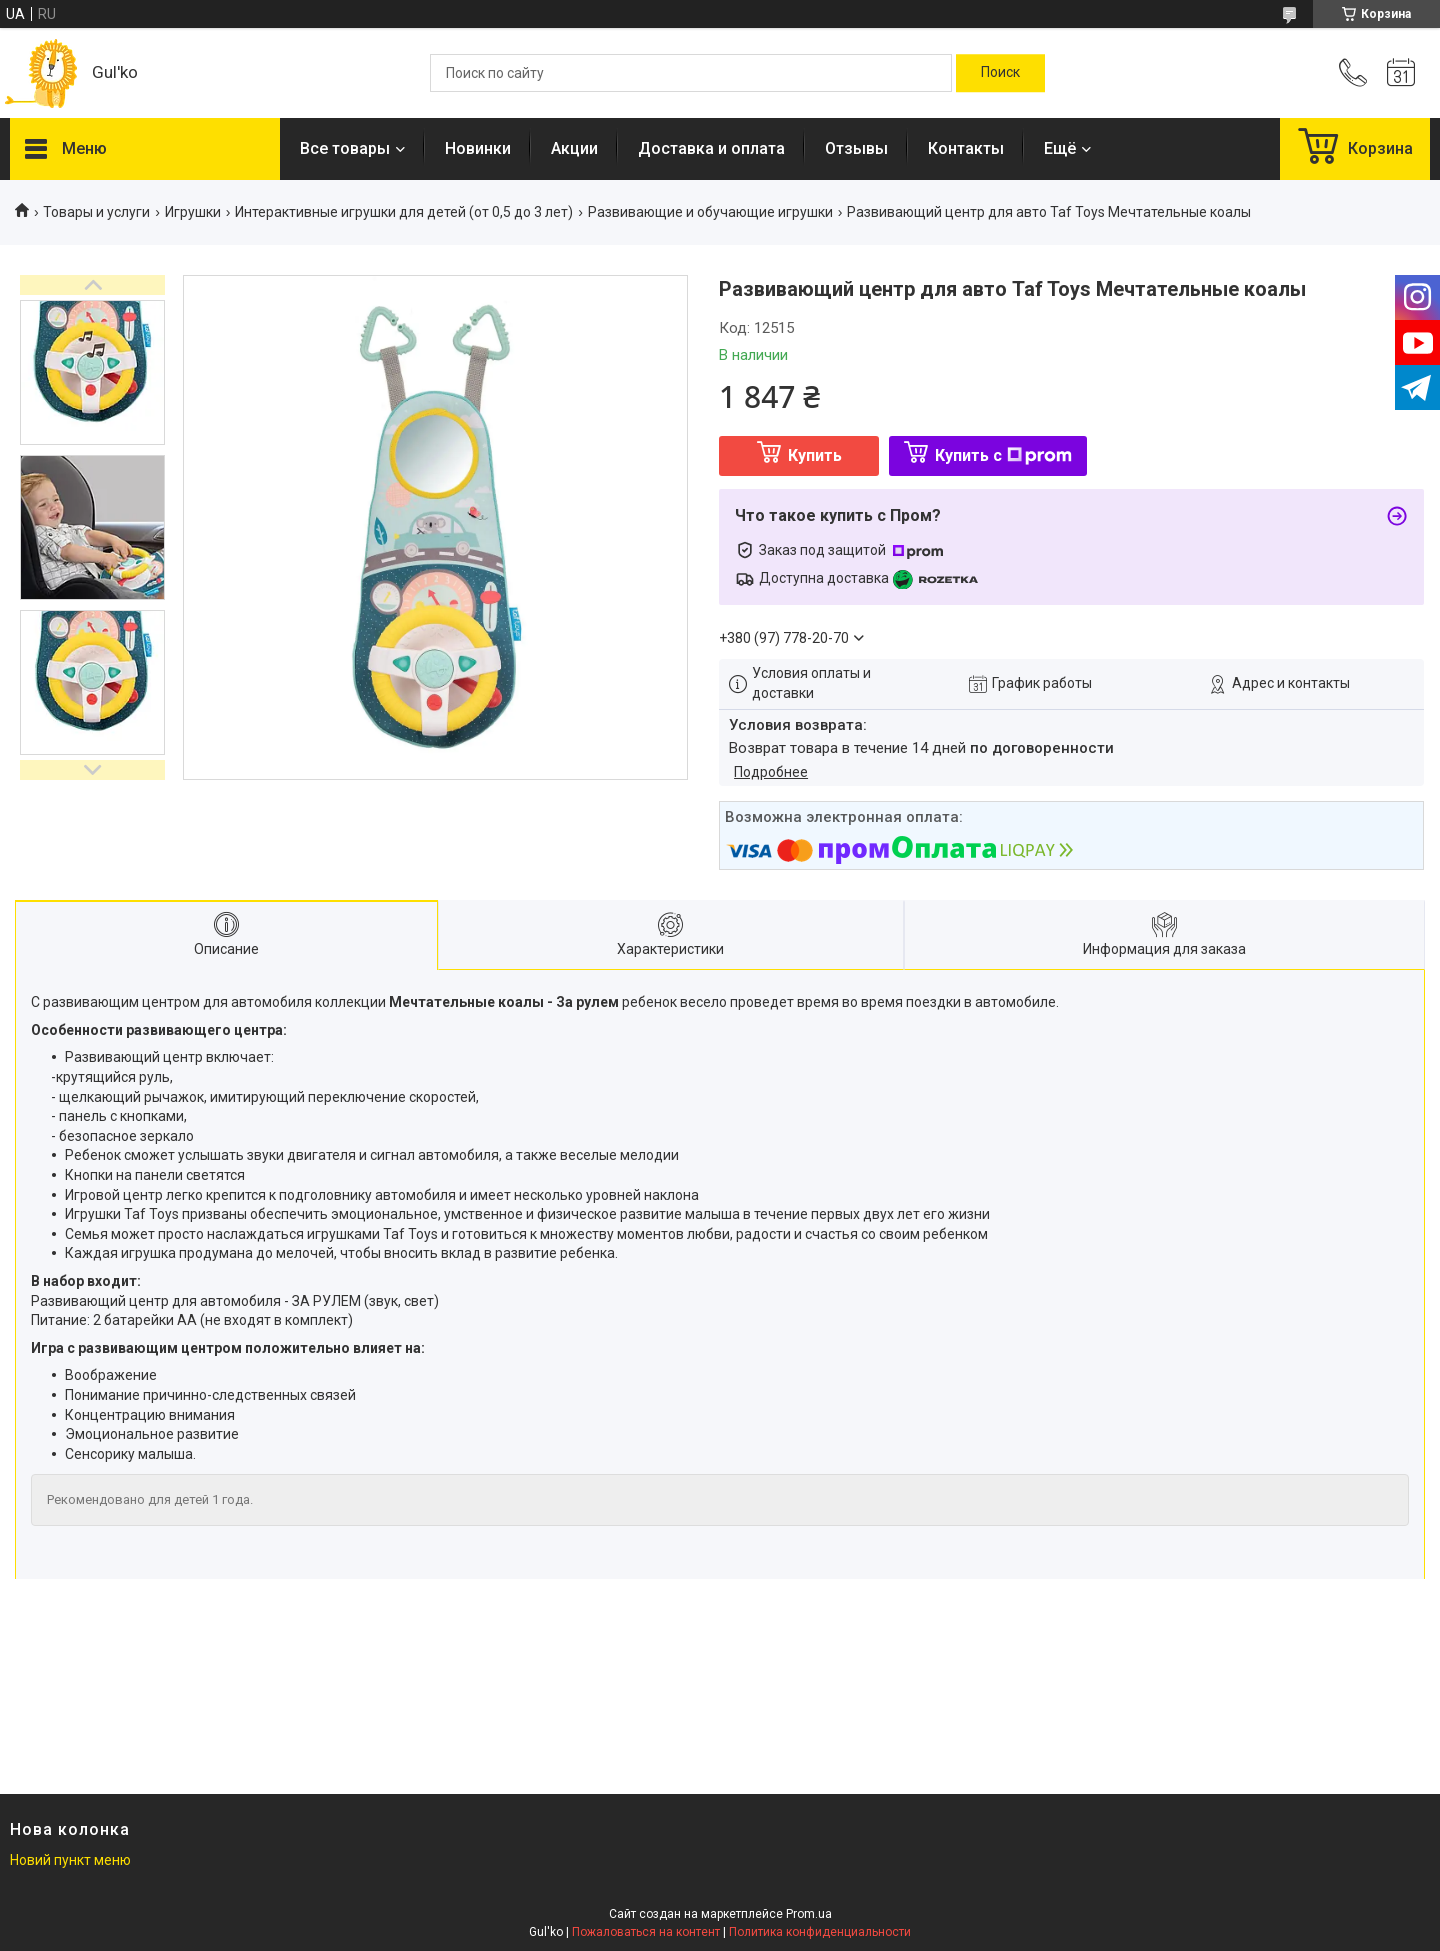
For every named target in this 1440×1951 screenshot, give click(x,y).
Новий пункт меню (70, 1860)
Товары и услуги (96, 212)
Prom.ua (809, 1914)
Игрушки (193, 212)
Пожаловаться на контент (646, 1932)
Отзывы (856, 148)
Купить (815, 455)
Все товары (345, 148)
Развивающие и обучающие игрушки (710, 212)
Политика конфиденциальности (820, 1932)
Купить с (1003, 455)
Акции (574, 148)
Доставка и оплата (711, 148)
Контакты (966, 148)
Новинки (478, 148)
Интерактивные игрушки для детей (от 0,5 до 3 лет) (404, 212)
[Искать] (1000, 73)
